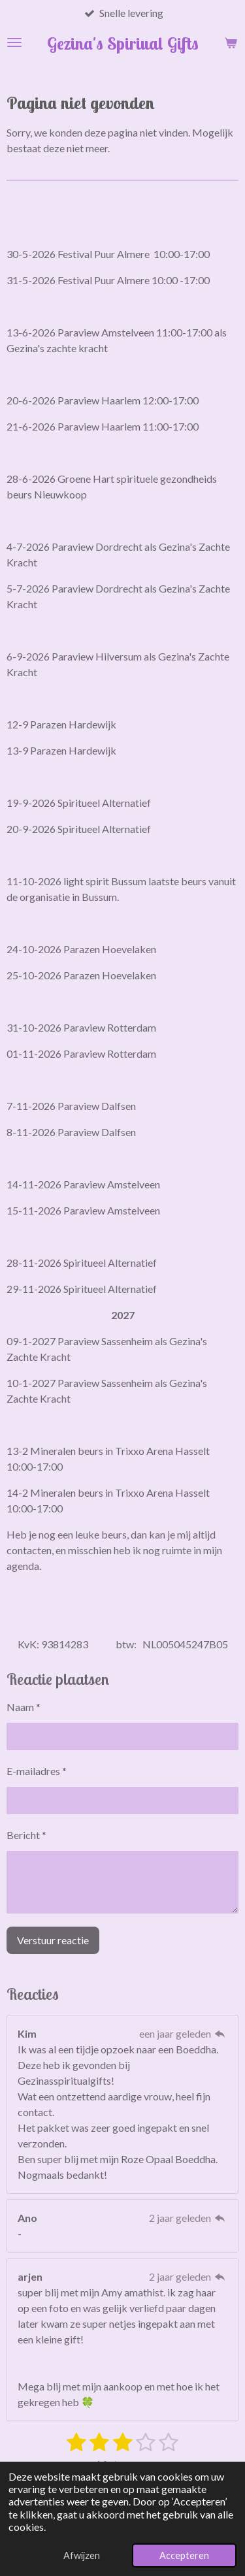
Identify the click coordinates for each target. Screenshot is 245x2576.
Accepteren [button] (184, 2555)
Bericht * (26, 1835)
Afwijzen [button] (81, 2555)
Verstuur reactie (53, 1940)
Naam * (24, 1707)
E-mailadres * (37, 1771)
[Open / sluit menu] (14, 42)
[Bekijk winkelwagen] (230, 42)
